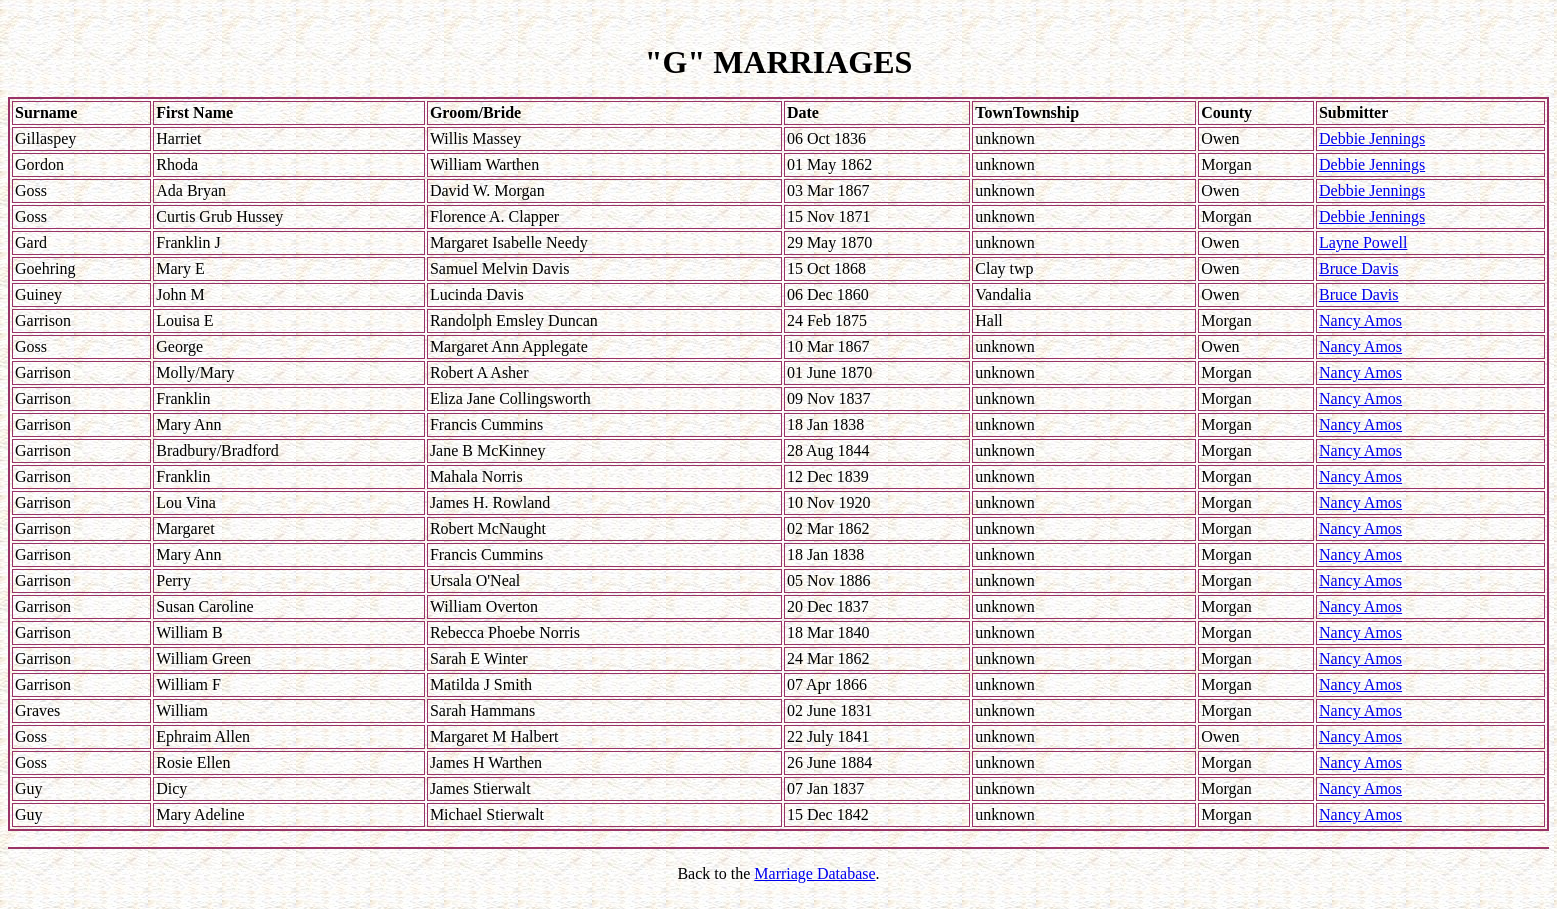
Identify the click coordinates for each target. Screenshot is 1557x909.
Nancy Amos (1360, 320)
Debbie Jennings (1372, 138)
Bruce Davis (1359, 268)
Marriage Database (814, 873)
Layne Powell (1363, 242)
